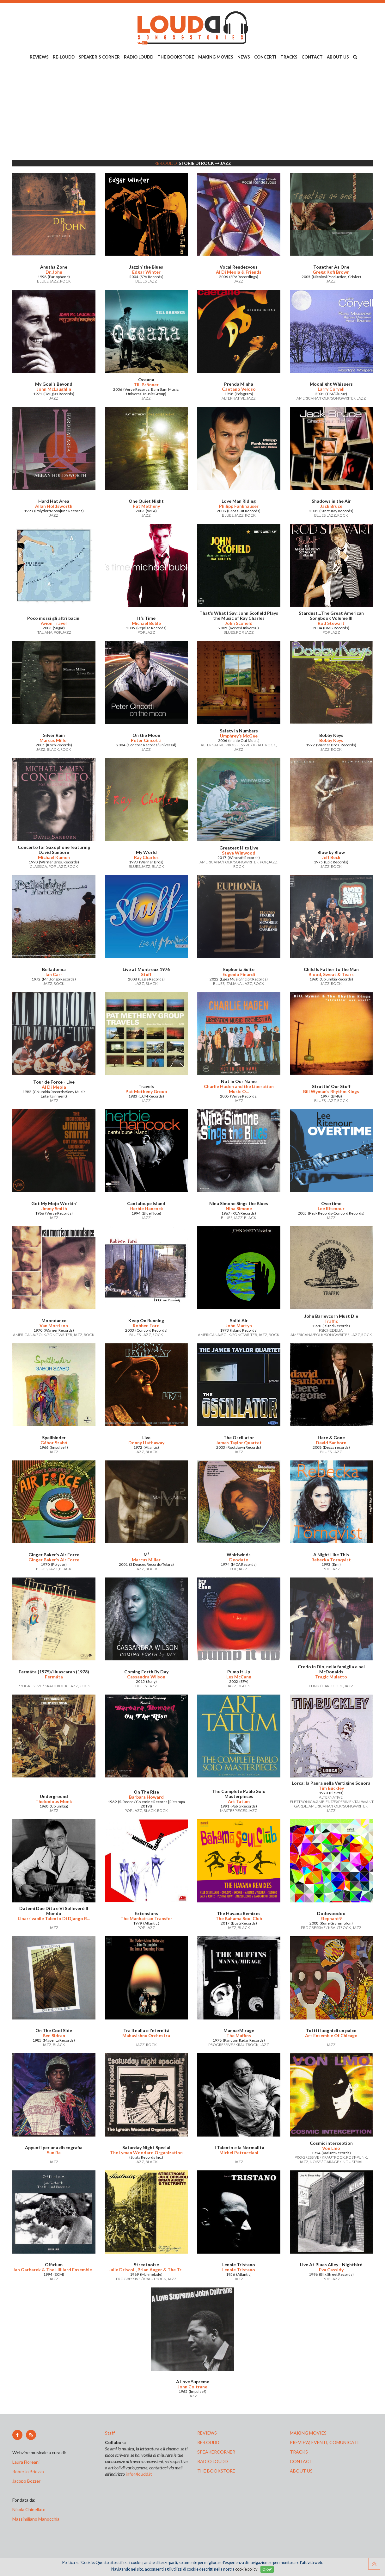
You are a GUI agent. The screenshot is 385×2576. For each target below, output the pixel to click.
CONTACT (312, 56)
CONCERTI (265, 56)
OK (267, 2569)
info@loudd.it (139, 2474)
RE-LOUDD (64, 56)
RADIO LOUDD (138, 56)
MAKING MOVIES (215, 56)
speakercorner (216, 2452)
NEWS (243, 56)
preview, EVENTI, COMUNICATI (324, 2442)
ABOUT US (338, 56)
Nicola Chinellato (29, 2509)
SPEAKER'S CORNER (99, 56)
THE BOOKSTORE (175, 56)
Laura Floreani (26, 2462)
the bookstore (216, 2470)
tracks (299, 2452)
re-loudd (208, 2442)
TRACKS (288, 56)
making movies (308, 2433)
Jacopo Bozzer (26, 2481)
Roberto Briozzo (28, 2471)
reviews (207, 2433)
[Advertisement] (192, 111)
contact (301, 2461)
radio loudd (212, 2461)
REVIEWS (39, 56)
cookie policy (246, 2569)
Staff (110, 2433)
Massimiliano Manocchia (35, 2519)
